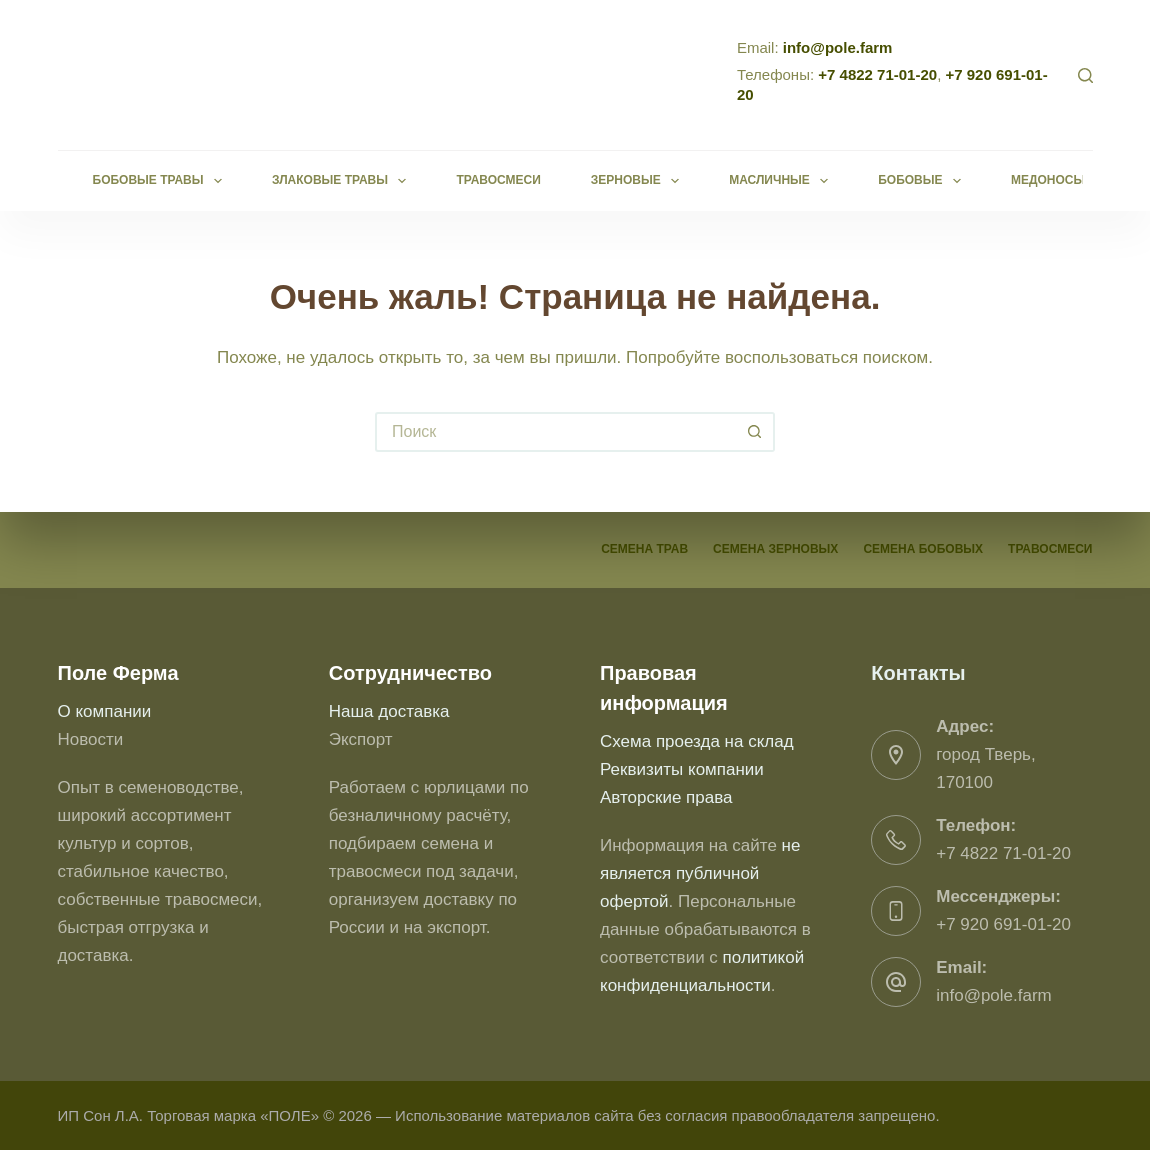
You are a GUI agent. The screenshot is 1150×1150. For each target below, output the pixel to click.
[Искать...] (555, 432)
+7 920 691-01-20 (1003, 924)
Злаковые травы (343, 181)
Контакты (918, 673)
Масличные (782, 181)
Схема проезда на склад (697, 741)
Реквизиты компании (682, 769)
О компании (105, 711)
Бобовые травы (161, 181)
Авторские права (666, 797)
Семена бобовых (923, 549)
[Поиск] (1085, 75)
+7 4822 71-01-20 (877, 74)
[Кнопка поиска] (755, 432)
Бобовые (923, 181)
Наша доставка (389, 711)
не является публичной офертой (700, 873)
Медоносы (1061, 181)
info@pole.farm (838, 47)
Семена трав (644, 549)
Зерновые (639, 181)
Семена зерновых (775, 549)
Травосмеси (498, 180)
